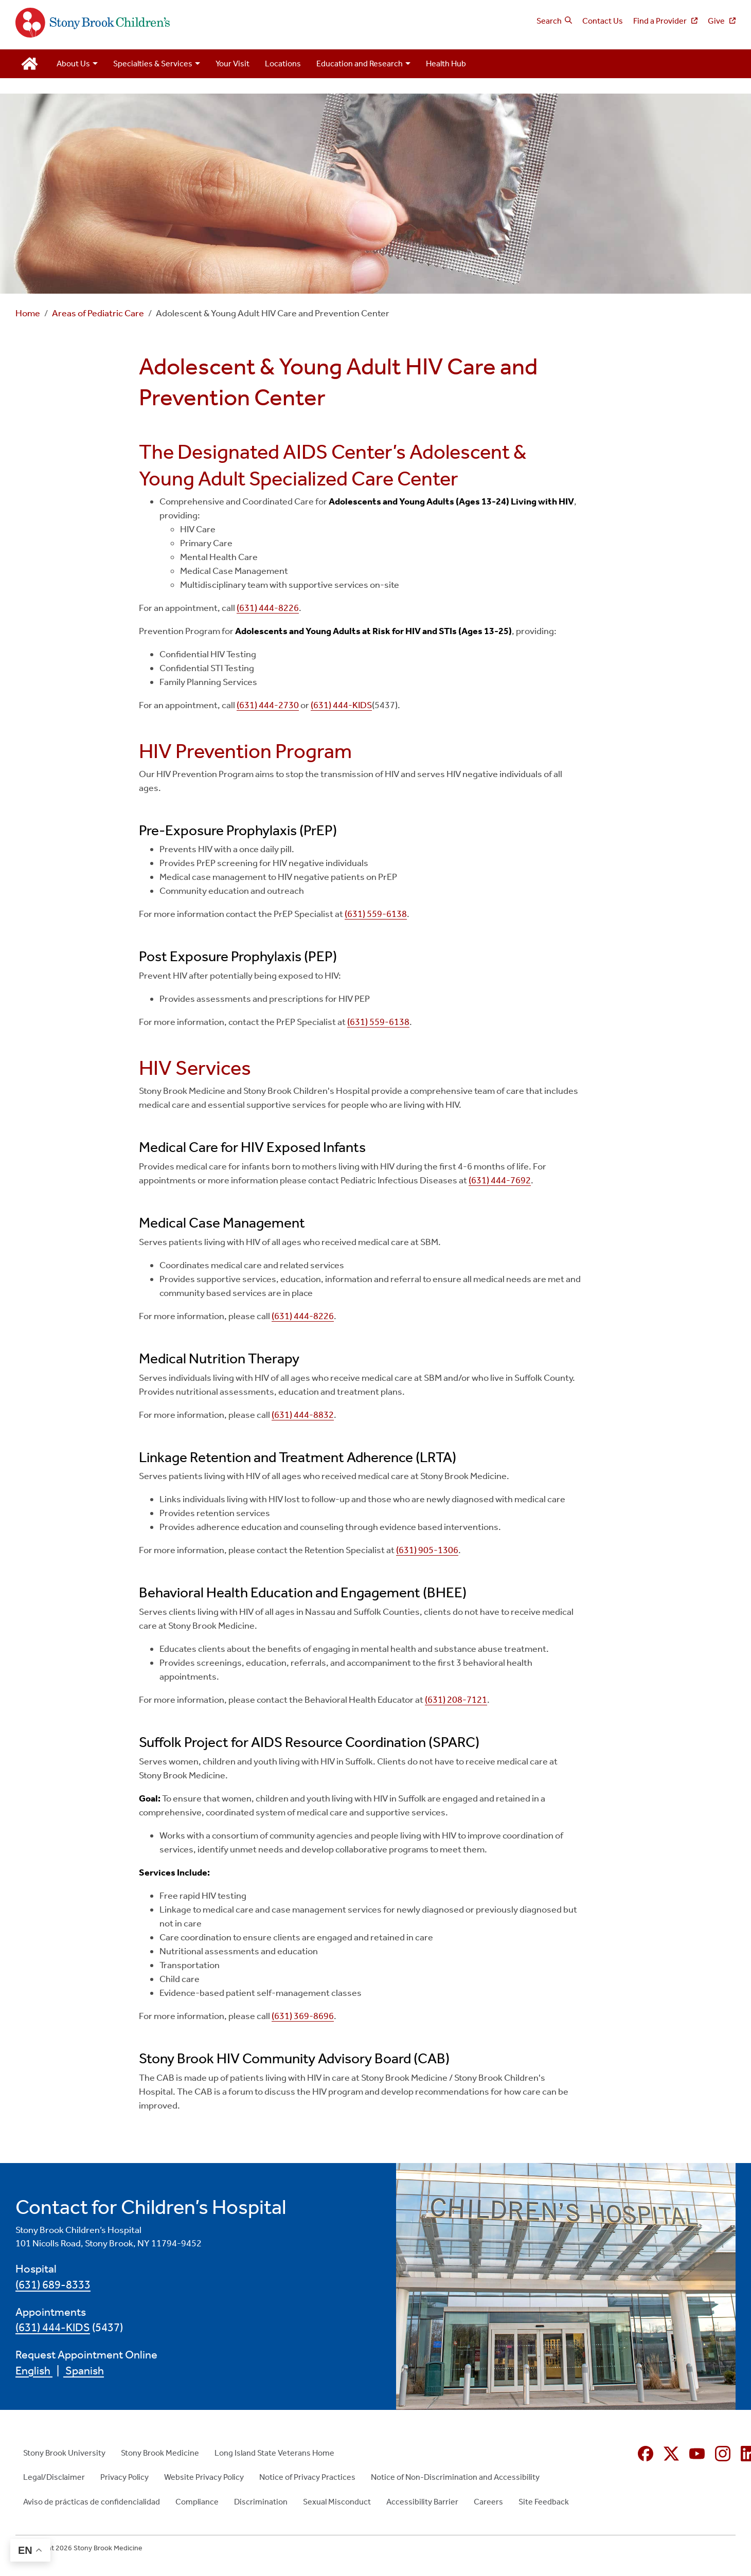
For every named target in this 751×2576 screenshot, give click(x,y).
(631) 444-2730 (268, 705)
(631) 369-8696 (303, 2016)
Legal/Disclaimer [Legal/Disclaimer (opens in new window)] (54, 2477)
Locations (283, 63)
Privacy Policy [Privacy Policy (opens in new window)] (124, 2477)
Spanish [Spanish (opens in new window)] (83, 2370)
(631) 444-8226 (268, 608)
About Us (73, 63)
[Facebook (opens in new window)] (645, 2453)
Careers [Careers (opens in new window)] (488, 2502)
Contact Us (602, 21)
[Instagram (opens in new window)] (723, 2453)
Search (549, 21)
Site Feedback (543, 2502)
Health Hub (446, 63)
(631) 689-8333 (53, 2285)
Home (27, 313)
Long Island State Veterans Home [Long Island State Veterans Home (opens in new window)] (274, 2453)
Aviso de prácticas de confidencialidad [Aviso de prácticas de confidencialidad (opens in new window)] (91, 2502)
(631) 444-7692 (500, 1180)
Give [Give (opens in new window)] (717, 21)
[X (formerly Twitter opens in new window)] (671, 2453)
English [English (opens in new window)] (33, 2370)
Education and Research (359, 63)
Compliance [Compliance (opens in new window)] (197, 2502)
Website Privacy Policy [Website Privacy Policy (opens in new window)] (204, 2477)
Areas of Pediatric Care (98, 313)
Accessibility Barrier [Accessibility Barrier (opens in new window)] (422, 2502)
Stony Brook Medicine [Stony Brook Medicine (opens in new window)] (160, 2453)
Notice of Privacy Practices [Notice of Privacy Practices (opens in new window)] (307, 2477)
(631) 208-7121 (456, 1699)
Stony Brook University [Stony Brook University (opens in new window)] (64, 2453)
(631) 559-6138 (376, 914)
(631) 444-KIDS (341, 705)
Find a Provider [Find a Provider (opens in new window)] (660, 21)
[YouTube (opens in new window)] (697, 2453)
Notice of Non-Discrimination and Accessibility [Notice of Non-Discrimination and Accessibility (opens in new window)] (455, 2477)
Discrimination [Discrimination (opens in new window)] (261, 2502)
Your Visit (232, 63)
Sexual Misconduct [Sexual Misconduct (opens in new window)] (337, 2502)
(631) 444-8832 (303, 1414)
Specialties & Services (152, 63)
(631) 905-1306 (427, 1550)
